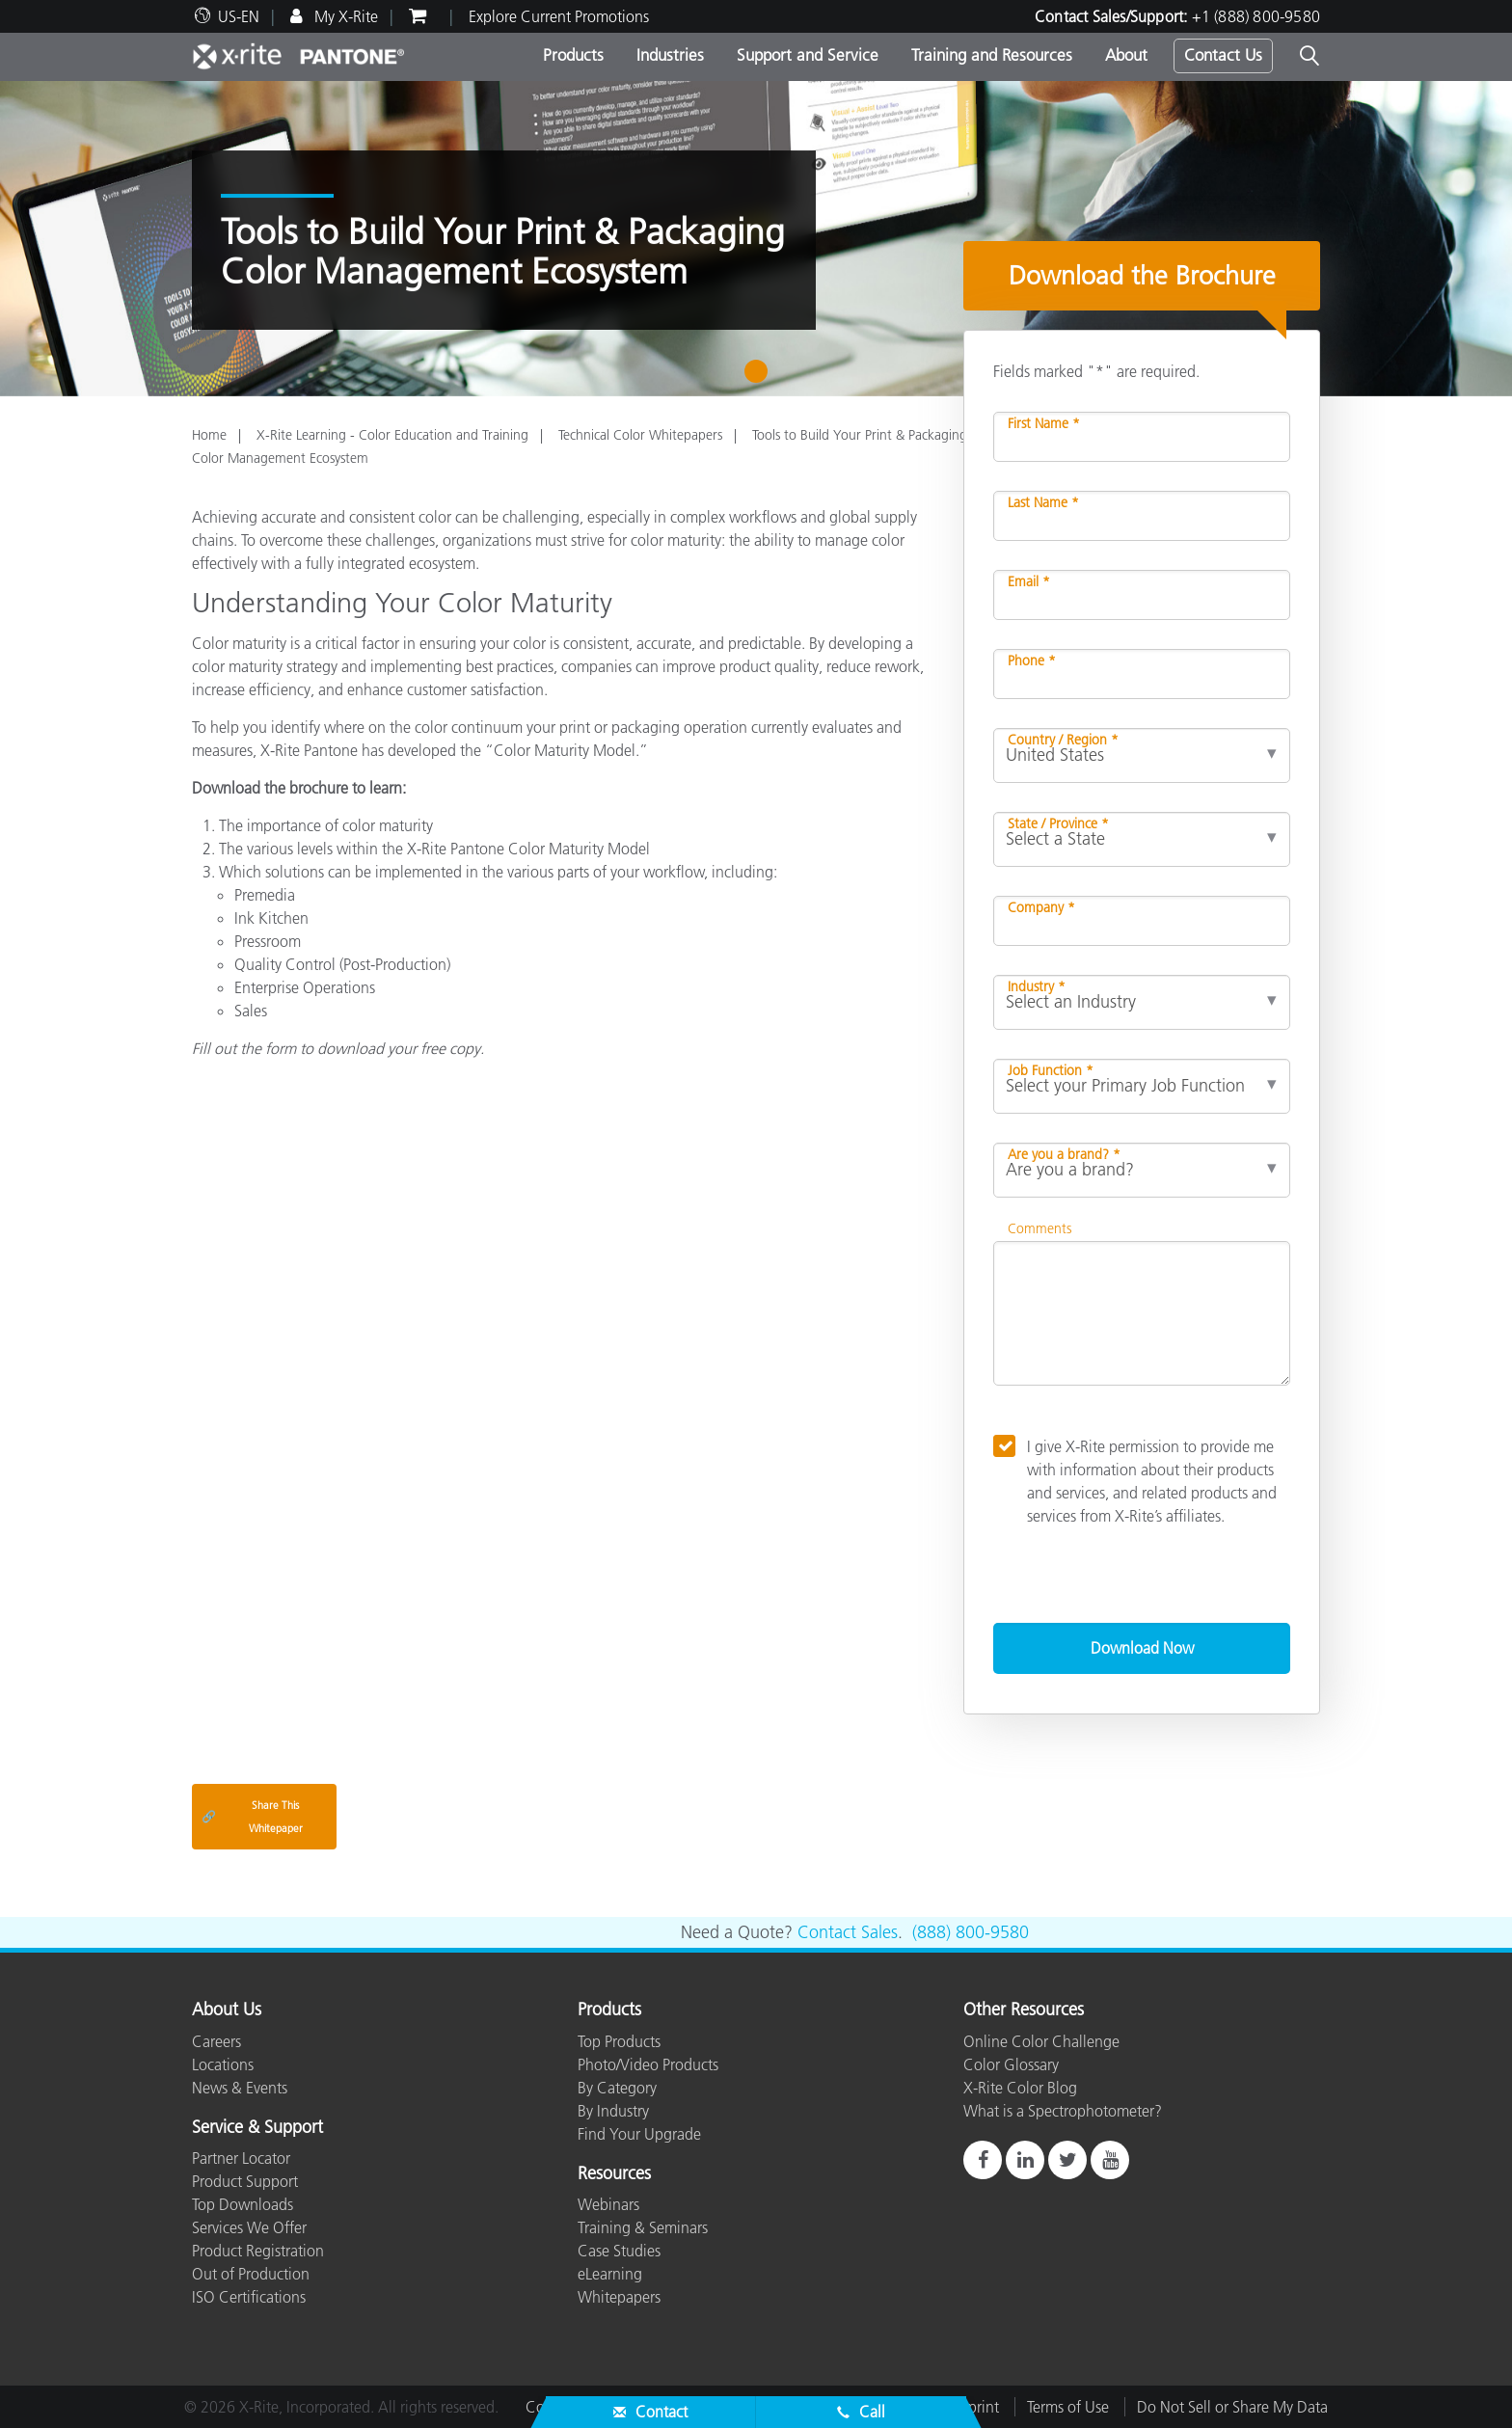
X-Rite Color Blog (1020, 2087)
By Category (617, 2087)
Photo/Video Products (648, 2064)
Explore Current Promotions (559, 16)
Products (573, 55)
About (1126, 55)
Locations (223, 2064)
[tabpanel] (756, 238)
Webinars (608, 2204)
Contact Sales (847, 1932)
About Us (226, 2010)
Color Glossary (1011, 2064)
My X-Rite (344, 16)
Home (209, 435)
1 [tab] (760, 378)
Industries (670, 55)
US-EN (238, 16)
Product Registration (258, 2250)
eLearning (610, 2273)
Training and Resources (991, 55)
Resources (614, 2174)
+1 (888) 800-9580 (1256, 16)
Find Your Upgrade (639, 2134)
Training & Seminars (643, 2227)
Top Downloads (242, 2204)
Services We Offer (249, 2227)
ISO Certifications (249, 2297)
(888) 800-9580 (970, 1932)
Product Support (245, 2181)
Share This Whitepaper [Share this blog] (252, 1816)
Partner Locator (241, 2158)
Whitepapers (619, 2297)
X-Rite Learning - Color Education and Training (392, 435)
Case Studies (619, 2250)
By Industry (613, 2110)
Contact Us (1223, 55)
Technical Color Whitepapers (640, 435)
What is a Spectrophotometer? (1062, 2110)
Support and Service (807, 55)
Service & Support (257, 2128)
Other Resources (1023, 2010)
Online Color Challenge (1041, 2041)
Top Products (619, 2041)
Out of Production (251, 2273)
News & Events (239, 2087)
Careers (216, 2041)
